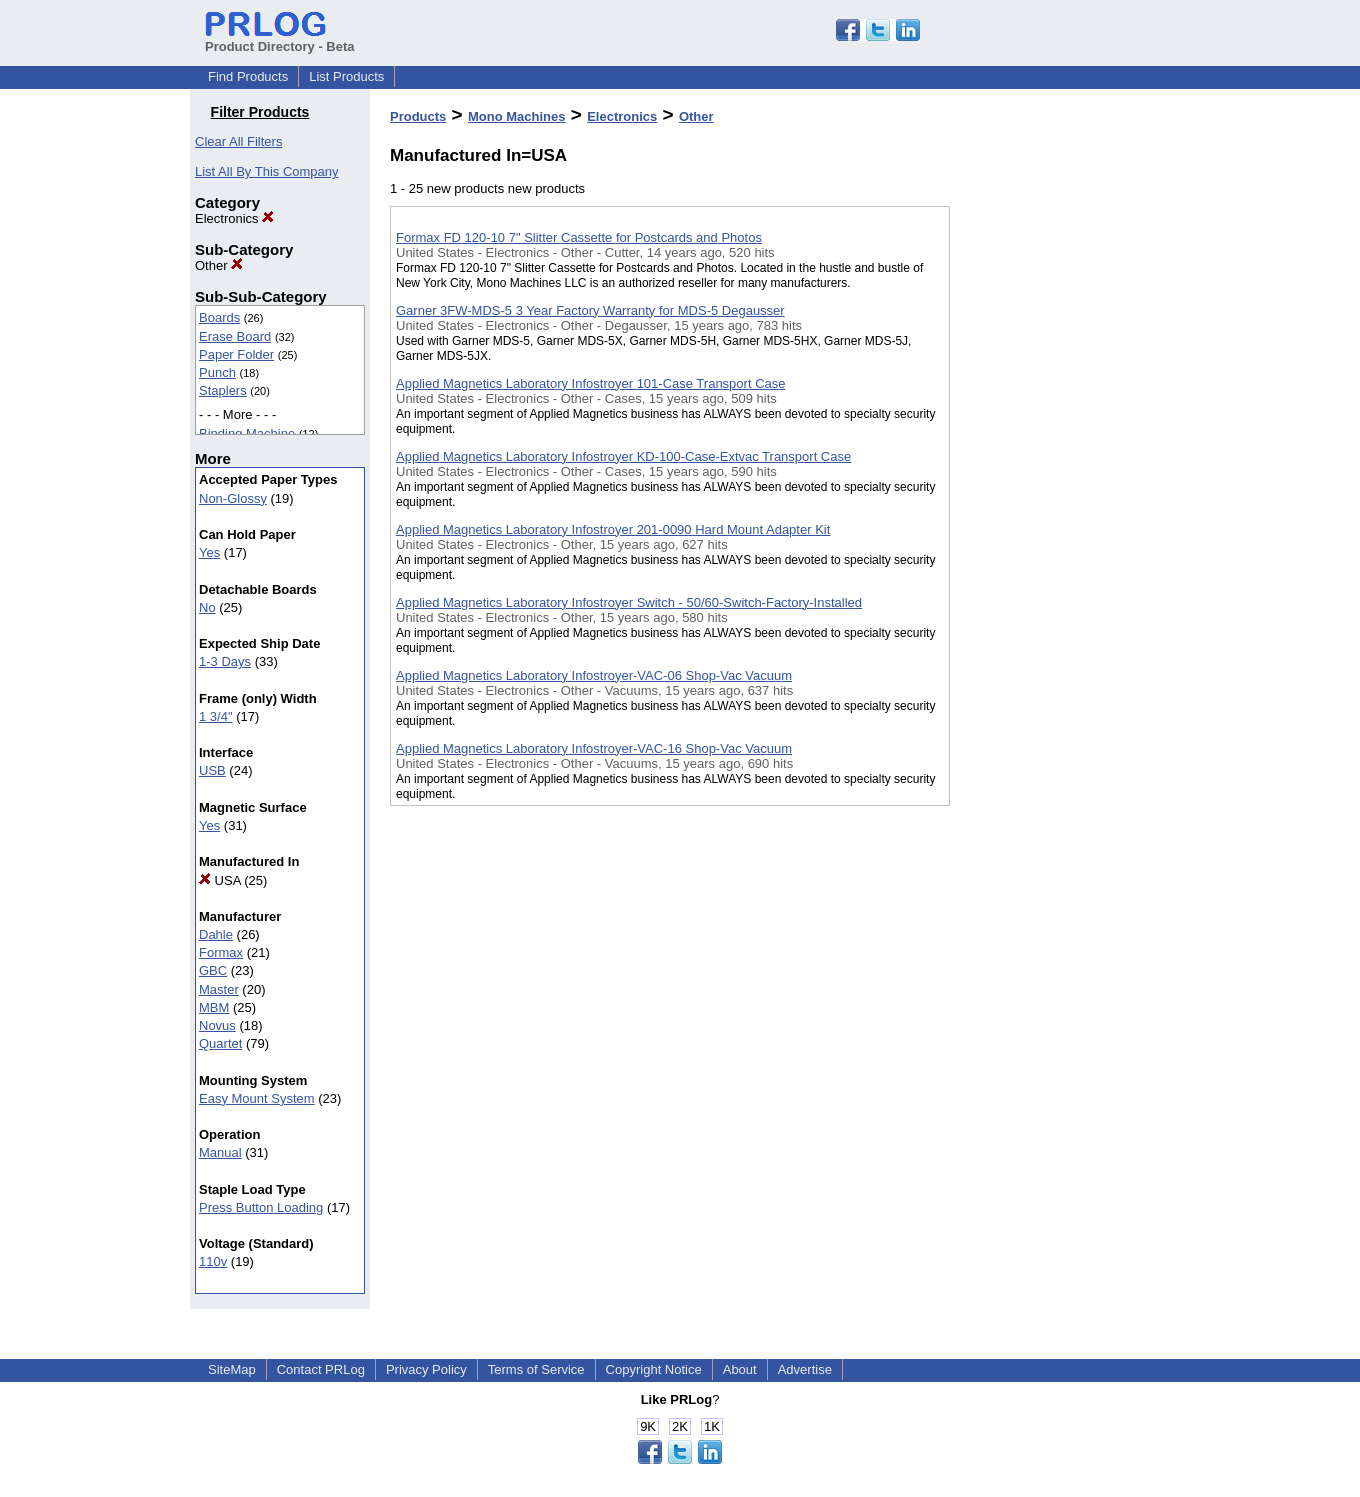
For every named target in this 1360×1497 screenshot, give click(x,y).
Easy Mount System (257, 1098)
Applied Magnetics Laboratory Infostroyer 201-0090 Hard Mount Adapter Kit (613, 529)
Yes (209, 552)
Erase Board (235, 336)
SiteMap (232, 1369)
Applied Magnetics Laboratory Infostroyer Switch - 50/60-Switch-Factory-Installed (629, 602)
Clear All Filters (238, 141)
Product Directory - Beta (280, 39)
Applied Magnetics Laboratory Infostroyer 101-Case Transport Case (590, 383)
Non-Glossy (233, 498)
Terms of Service (536, 1369)
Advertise (805, 1369)
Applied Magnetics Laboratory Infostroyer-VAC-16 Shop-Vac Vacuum (594, 748)
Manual (220, 1152)
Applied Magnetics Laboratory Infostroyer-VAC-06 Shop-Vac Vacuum (594, 675)
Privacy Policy (426, 1369)
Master (219, 989)
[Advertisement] (1050, 519)
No (207, 607)
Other (219, 265)
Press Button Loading (261, 1207)
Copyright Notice (654, 1369)
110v (213, 1261)
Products (418, 116)
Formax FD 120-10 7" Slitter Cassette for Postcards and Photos (579, 237)
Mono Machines (517, 116)
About (740, 1369)
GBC (213, 970)
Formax (221, 952)
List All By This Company (267, 171)
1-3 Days (225, 661)
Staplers (223, 390)
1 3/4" (216, 716)
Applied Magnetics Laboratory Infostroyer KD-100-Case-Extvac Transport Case (623, 456)
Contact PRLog (321, 1369)
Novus (217, 1025)
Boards (219, 317)
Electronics (234, 218)
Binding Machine (247, 433)
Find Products (248, 76)
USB (212, 770)
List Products (346, 76)
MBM (214, 1007)
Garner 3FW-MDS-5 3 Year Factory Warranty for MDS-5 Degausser (590, 310)
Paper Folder (236, 354)
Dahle (216, 934)
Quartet (220, 1043)
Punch (217, 372)
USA (220, 880)
